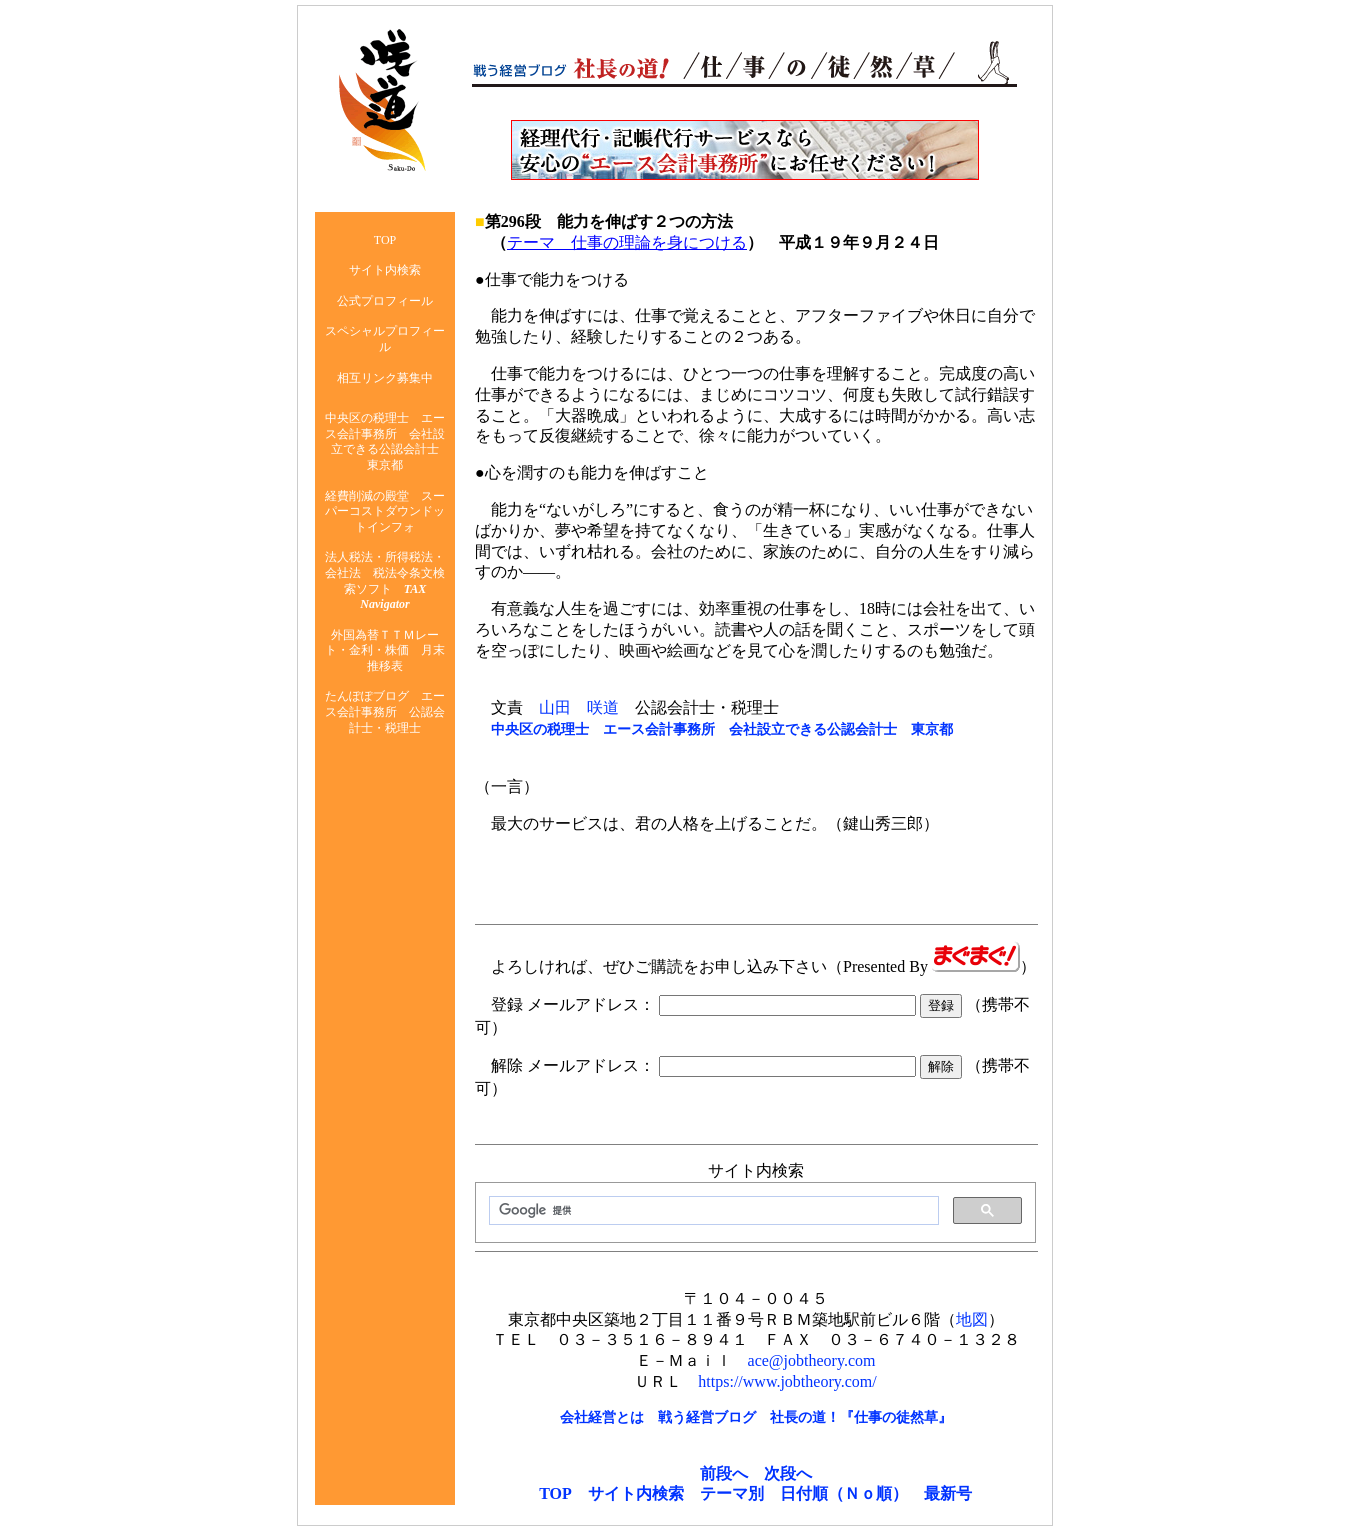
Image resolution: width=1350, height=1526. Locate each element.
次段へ (788, 1473)
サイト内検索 (636, 1493)
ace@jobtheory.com (812, 1360)
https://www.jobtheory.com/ (787, 1381)
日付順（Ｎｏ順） (844, 1493)
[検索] (712, 1211)
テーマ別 (732, 1493)
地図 (972, 1319)
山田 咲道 (579, 707)
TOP (555, 1493)
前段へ (724, 1473)
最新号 (948, 1493)
